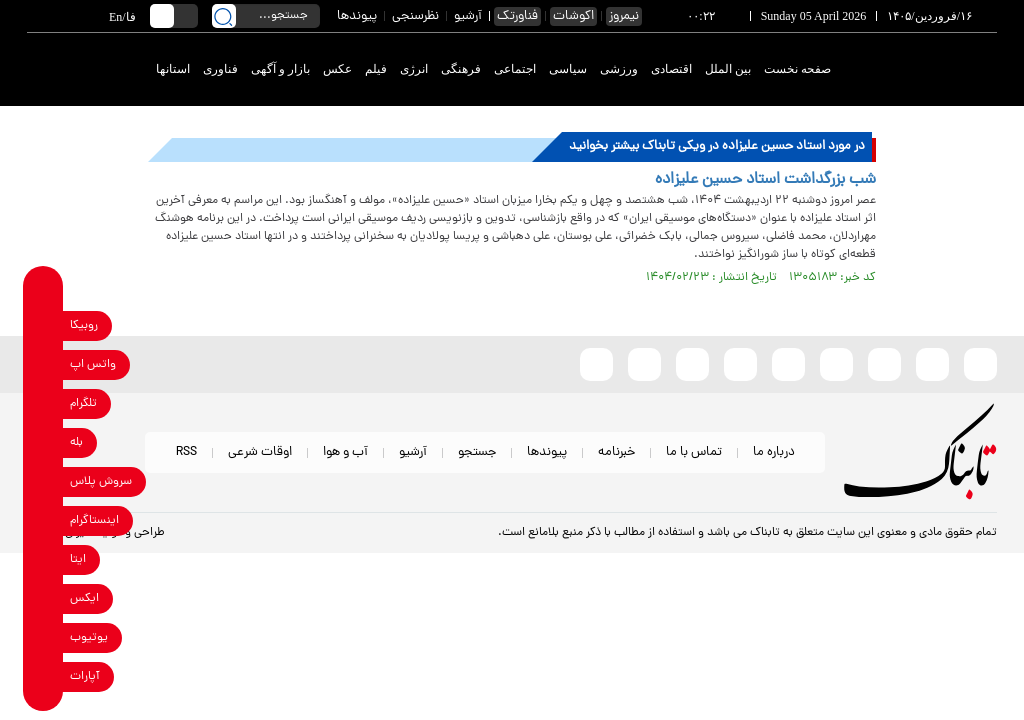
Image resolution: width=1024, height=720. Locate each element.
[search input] (266, 16)
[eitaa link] (43, 559)
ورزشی (619, 69)
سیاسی (568, 69)
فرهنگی (461, 69)
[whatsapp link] (43, 364)
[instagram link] (43, 520)
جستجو (477, 452)
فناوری (220, 69)
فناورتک (517, 16)
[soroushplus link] (43, 481)
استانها (173, 69)
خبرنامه (616, 452)
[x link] (43, 598)
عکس (337, 69)
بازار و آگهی (280, 69)
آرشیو (468, 16)
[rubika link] (43, 325)
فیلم (376, 69)
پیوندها (357, 16)
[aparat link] (43, 676)
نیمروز (624, 16)
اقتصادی (671, 69)
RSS (186, 452)
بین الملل (728, 69)
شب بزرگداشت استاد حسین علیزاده (765, 180)
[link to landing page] (924, 69)
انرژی (414, 69)
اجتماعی (515, 69)
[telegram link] (43, 403)
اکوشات (573, 16)
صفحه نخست (797, 69)
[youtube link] (43, 637)
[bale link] (43, 442)
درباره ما (774, 452)
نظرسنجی (415, 16)
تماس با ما (694, 452)
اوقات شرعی (260, 452)
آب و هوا (345, 452)
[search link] (224, 16)
